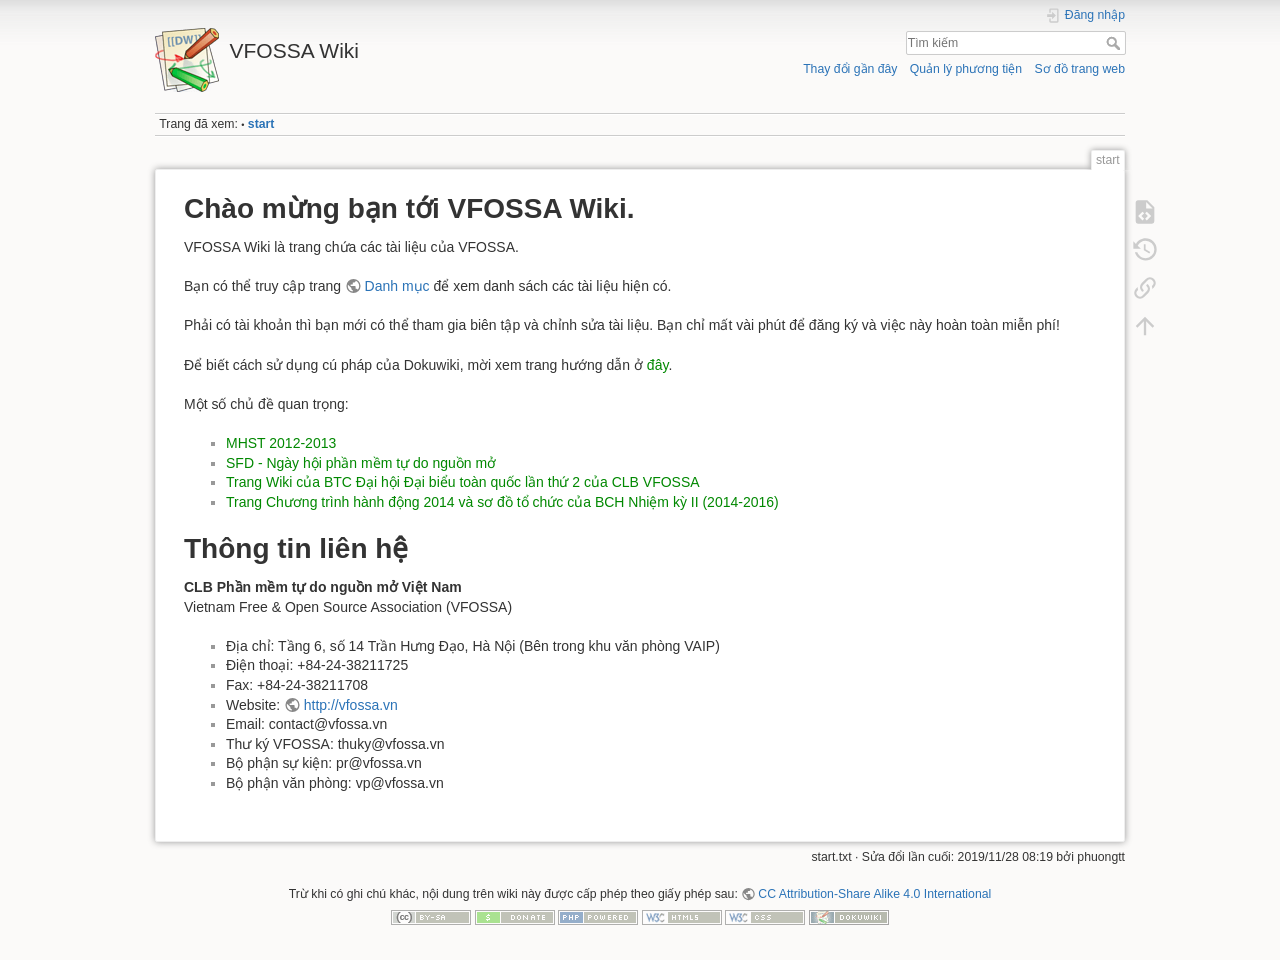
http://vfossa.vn (351, 705)
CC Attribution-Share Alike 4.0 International (874, 894)
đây (658, 365)
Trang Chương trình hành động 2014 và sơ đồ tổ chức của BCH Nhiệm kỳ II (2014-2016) (502, 502)
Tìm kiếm (1115, 43)
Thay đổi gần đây (850, 69)
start (261, 124)
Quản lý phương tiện (966, 69)
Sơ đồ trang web (1079, 69)
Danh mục (397, 286)
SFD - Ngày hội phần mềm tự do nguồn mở (361, 463)
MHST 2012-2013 (281, 443)
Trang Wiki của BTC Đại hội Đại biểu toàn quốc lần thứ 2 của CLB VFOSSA (463, 482)
